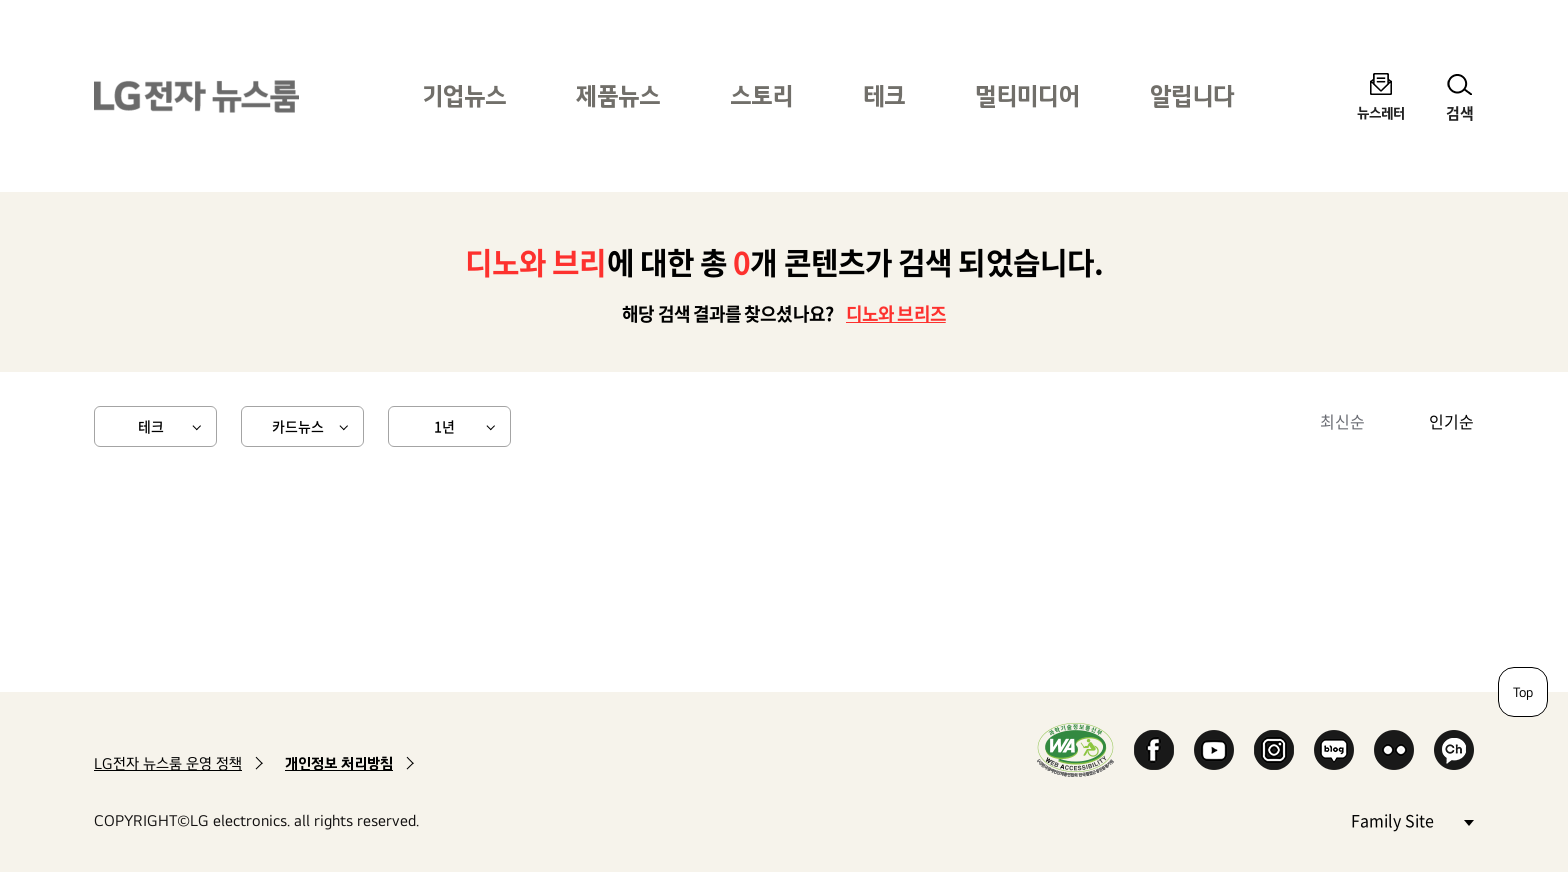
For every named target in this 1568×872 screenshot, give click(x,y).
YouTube (1214, 750)
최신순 (1342, 421)
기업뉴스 (464, 95)
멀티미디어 (1027, 95)
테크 (884, 95)
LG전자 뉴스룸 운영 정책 (168, 763)
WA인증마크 (1075, 749)
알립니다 (1192, 95)
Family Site (1412, 819)
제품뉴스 (618, 95)
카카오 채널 (1454, 750)
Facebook (1154, 750)
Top (1523, 692)
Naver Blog (1334, 750)
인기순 (1451, 421)
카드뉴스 (298, 426)
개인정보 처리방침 (339, 763)
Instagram (1274, 750)
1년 (444, 426)
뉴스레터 (1381, 112)
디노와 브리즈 (896, 313)
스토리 (761, 95)
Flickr (1394, 750)
